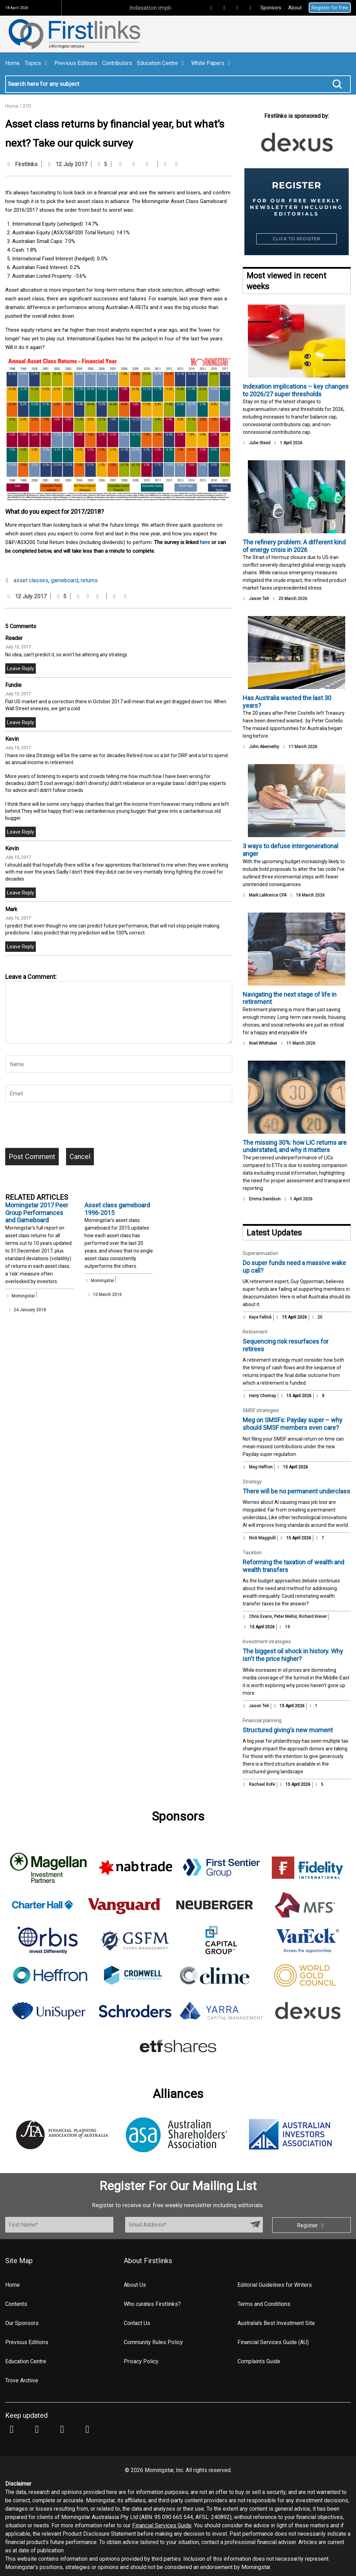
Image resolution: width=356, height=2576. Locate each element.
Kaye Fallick (260, 1317)
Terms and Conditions (263, 2304)
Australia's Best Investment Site (276, 2323)
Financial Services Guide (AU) (273, 2342)
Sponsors (270, 7)
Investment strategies (267, 1641)
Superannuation (260, 1253)
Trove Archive (21, 2380)
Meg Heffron (261, 1467)
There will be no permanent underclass (296, 1491)
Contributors (117, 63)
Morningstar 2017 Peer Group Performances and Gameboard (36, 1212)
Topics (37, 63)
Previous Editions (75, 63)
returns (89, 580)
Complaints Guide (258, 2361)
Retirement (255, 1332)
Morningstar (23, 1296)
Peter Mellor (285, 1616)
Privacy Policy (141, 2361)
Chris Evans (260, 1616)
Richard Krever (313, 1616)
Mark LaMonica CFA (267, 895)
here (205, 542)
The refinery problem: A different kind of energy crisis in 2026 (294, 545)
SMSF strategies (261, 1410)
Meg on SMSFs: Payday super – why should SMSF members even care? (292, 1423)
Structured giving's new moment (288, 1730)
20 (316, 1317)
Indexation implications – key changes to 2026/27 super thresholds (296, 390)
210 (27, 106)
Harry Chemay (262, 1395)
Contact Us (137, 2323)
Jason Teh (259, 598)
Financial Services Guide (162, 2525)
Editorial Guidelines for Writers (274, 2285)
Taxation (252, 1552)
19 (284, 1627)
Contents (16, 2304)
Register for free (330, 7)
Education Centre (161, 63)
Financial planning (262, 1720)
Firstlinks (26, 164)
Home (12, 63)
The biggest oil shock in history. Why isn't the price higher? (293, 1654)
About (295, 7)
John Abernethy (264, 746)
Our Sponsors (22, 2323)
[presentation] (58, 1127)
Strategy (252, 1481)
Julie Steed (259, 442)
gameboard (64, 580)
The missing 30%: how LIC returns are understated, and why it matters (295, 1146)
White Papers (212, 63)
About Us (135, 2285)
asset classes (31, 580)
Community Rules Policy (153, 2342)
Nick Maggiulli (262, 1538)
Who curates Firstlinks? (152, 2304)
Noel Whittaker (263, 1043)
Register (311, 2225)
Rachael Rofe (262, 1784)
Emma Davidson (265, 1199)
